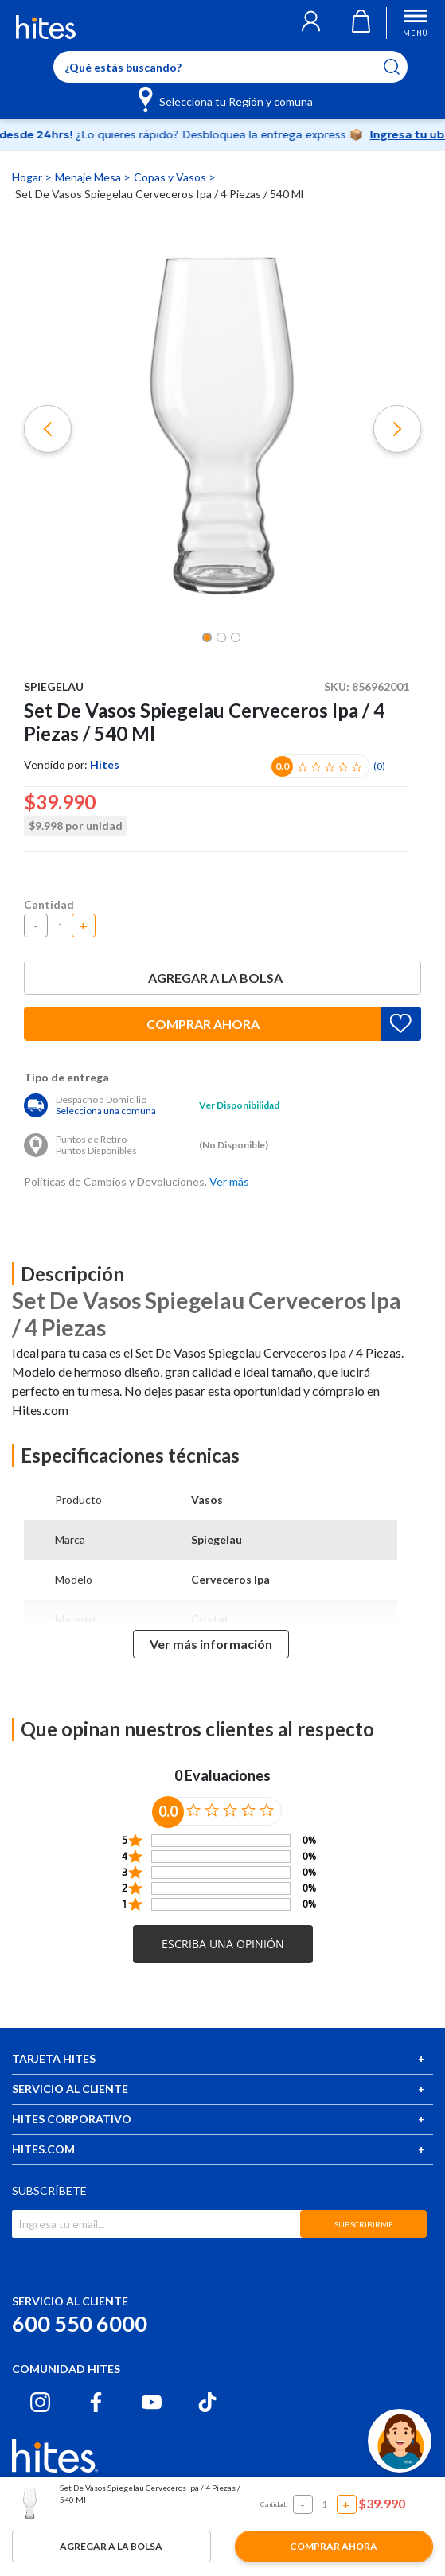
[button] (311, 23)
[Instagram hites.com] (40, 2402)
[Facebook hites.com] (96, 2402)
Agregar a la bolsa (223, 977)
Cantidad (49, 904)
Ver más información (211, 1643)
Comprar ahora (203, 1023)
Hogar (28, 177)
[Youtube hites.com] (152, 2402)
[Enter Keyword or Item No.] (230, 67)
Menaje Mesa (89, 177)
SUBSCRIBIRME (363, 2224)
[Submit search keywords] (402, 67)
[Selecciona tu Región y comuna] (226, 99)
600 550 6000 (79, 2323)
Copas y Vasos (171, 177)
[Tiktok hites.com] (207, 2402)
